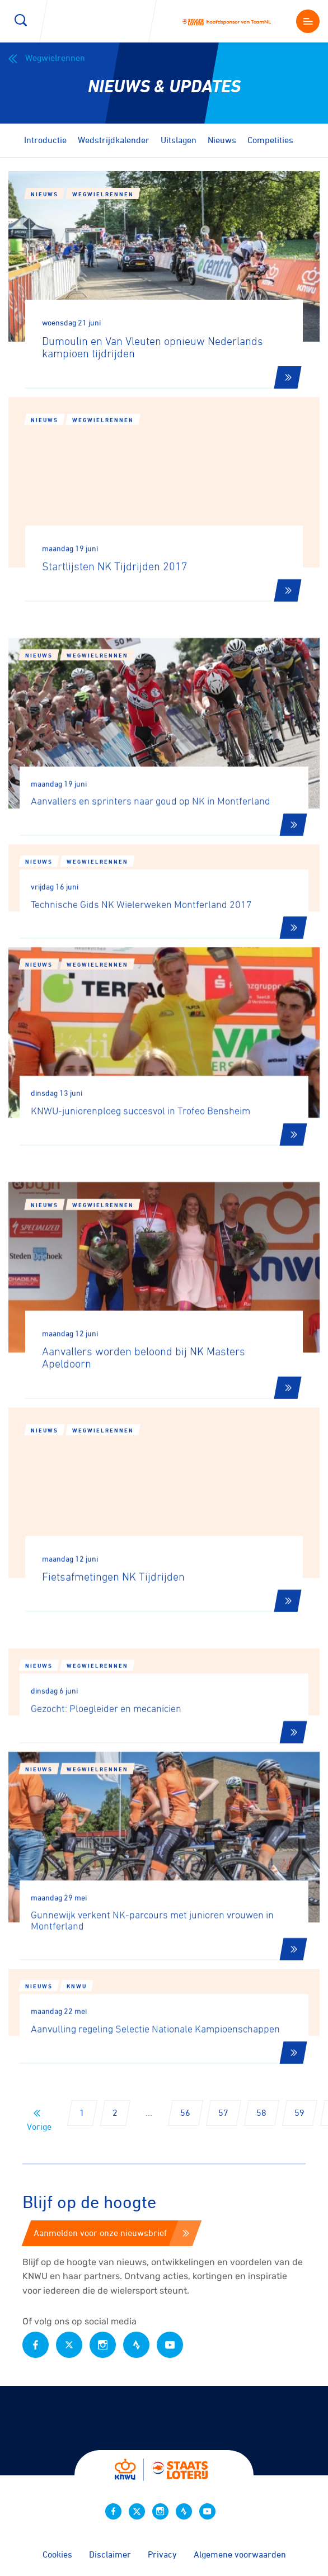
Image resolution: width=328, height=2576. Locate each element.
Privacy (162, 2554)
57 (223, 2112)
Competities (270, 140)
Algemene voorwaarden (240, 2554)
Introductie (45, 140)
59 (299, 2112)
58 (261, 2112)
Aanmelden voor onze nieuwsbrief (111, 2233)
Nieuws (222, 140)
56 (185, 2112)
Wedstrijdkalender (113, 140)
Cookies (57, 2554)
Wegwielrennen (46, 58)
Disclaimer (110, 2554)
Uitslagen (178, 140)
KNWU (77, 2029)
